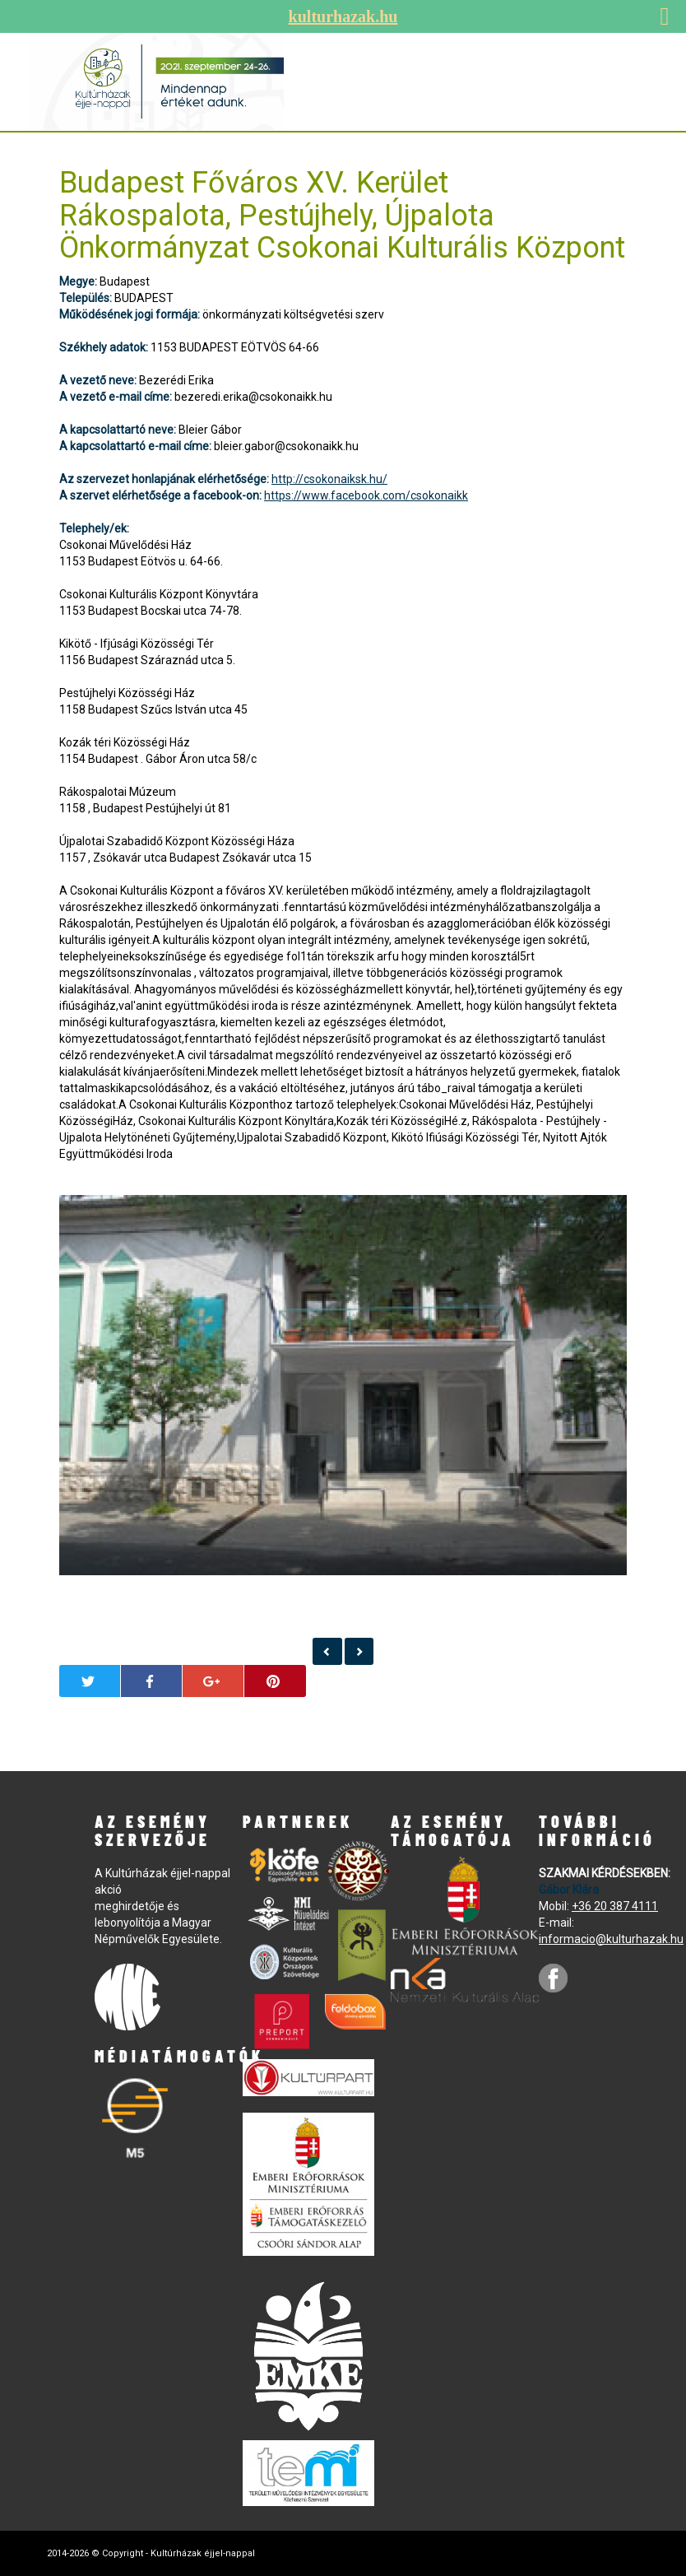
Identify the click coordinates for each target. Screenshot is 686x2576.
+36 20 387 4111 (615, 1906)
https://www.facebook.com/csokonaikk (366, 495)
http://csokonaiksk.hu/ (329, 479)
